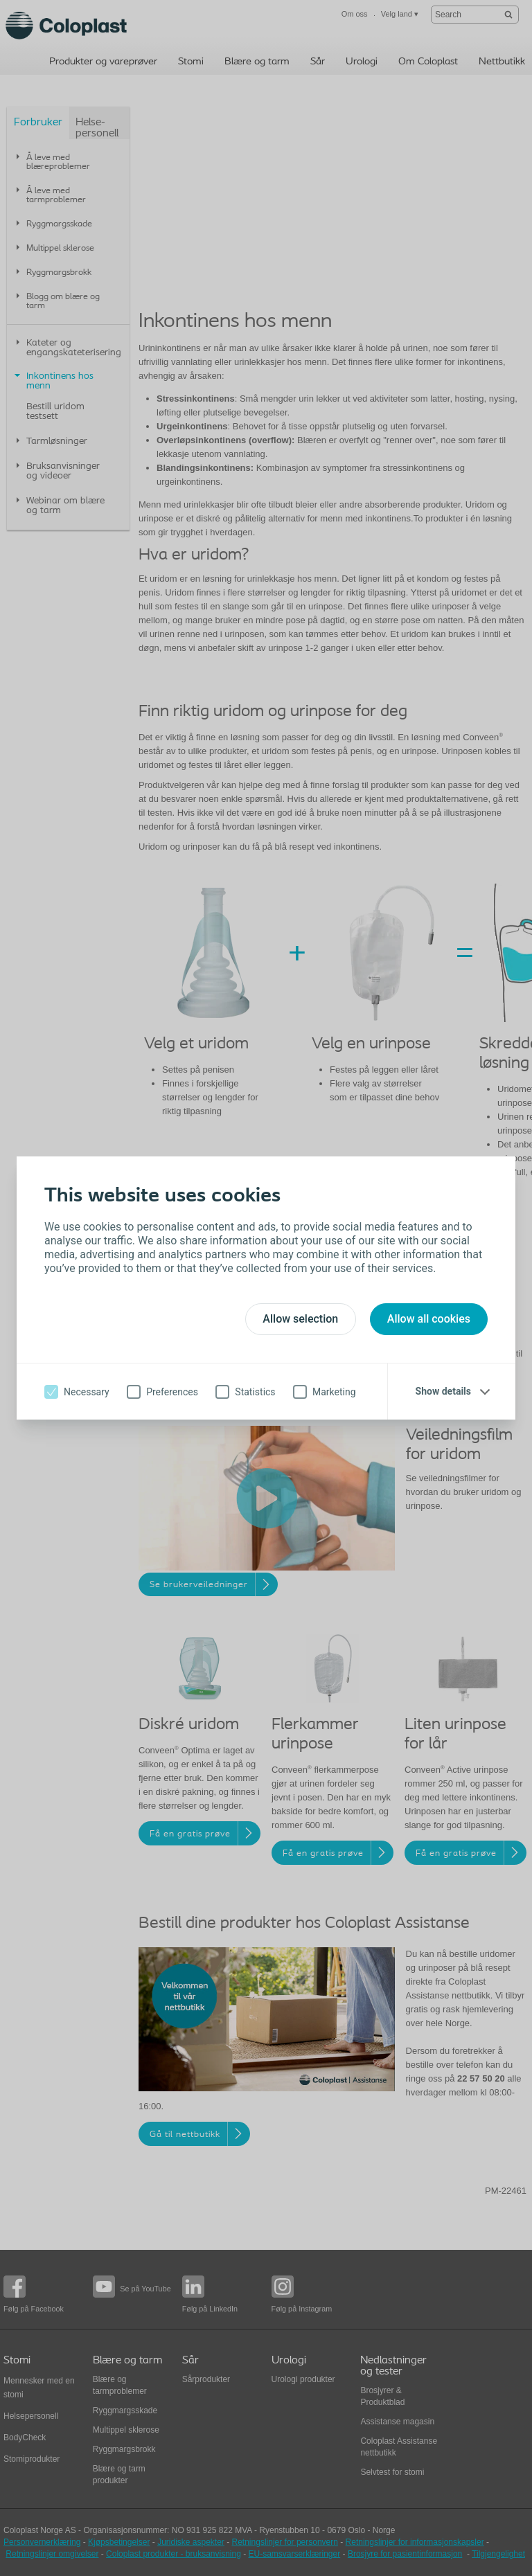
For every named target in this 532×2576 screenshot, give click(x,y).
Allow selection (300, 1318)
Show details (443, 1391)
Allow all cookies (428, 1318)
